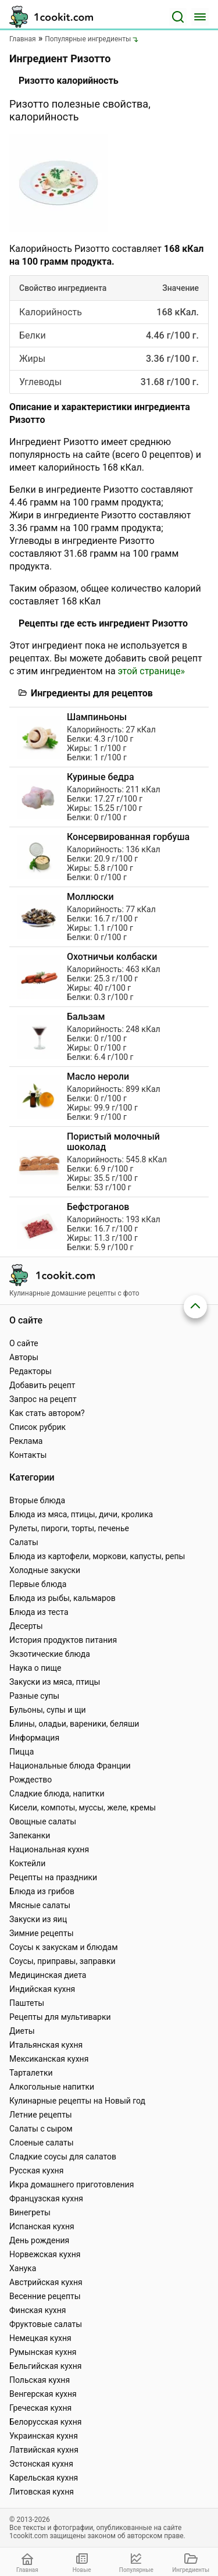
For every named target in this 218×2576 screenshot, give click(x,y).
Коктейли (27, 1863)
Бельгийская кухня (45, 2366)
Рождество (30, 1779)
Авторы (23, 1357)
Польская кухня (39, 2380)
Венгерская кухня (43, 2394)
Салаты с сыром (41, 2128)
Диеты (22, 2031)
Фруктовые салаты (45, 2324)
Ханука (22, 2268)
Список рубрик (37, 1427)
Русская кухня (36, 2170)
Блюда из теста (39, 1612)
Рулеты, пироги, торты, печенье (69, 1528)
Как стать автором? (47, 1413)
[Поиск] (178, 17)
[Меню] (200, 17)
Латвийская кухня (43, 2449)
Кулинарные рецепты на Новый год (77, 2100)
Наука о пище (35, 1668)
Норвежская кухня (44, 2254)
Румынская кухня (42, 2352)
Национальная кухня (49, 1849)
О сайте (23, 1343)
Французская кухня (46, 2198)
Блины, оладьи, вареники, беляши (74, 1723)
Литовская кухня (41, 2491)
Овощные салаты (42, 1821)
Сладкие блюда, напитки (57, 1793)
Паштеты (26, 2003)
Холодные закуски (44, 1570)
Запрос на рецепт (43, 1399)
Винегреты (30, 2212)
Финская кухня (37, 2310)
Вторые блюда (37, 1500)
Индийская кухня (42, 1989)
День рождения (39, 2240)
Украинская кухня (43, 2435)
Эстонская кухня (41, 2463)
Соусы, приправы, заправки (62, 1961)
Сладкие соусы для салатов (62, 2156)
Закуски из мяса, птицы (54, 1682)
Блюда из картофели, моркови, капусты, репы (97, 1556)
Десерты (26, 1626)
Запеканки (29, 1835)
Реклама (25, 1441)
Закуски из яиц (38, 1919)
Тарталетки (31, 2072)
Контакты (28, 1455)
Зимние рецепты (41, 1933)
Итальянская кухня (46, 2045)
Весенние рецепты (45, 2296)
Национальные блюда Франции (70, 1765)
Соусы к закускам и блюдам (63, 1947)
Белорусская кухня (45, 2421)
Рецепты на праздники (53, 1877)
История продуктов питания (63, 1640)
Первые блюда (37, 1584)
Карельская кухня (43, 2477)
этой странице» (151, 671)
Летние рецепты (40, 2114)
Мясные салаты (39, 1905)
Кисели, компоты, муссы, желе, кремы (82, 1807)
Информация (34, 1737)
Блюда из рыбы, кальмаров (62, 1598)
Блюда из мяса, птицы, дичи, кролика (81, 1514)
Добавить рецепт (42, 1385)
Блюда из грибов (41, 1891)
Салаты (23, 1542)
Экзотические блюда (49, 1654)
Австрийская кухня (46, 2282)
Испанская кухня (41, 2226)
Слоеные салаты (41, 2142)
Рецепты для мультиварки (60, 2017)
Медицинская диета (47, 1975)
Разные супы (34, 1695)
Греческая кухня (40, 2408)
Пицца (21, 1751)
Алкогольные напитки (51, 2086)
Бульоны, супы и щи (47, 1709)
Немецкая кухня (40, 2338)
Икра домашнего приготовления (71, 2184)
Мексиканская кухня (48, 2058)
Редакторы (30, 1371)
